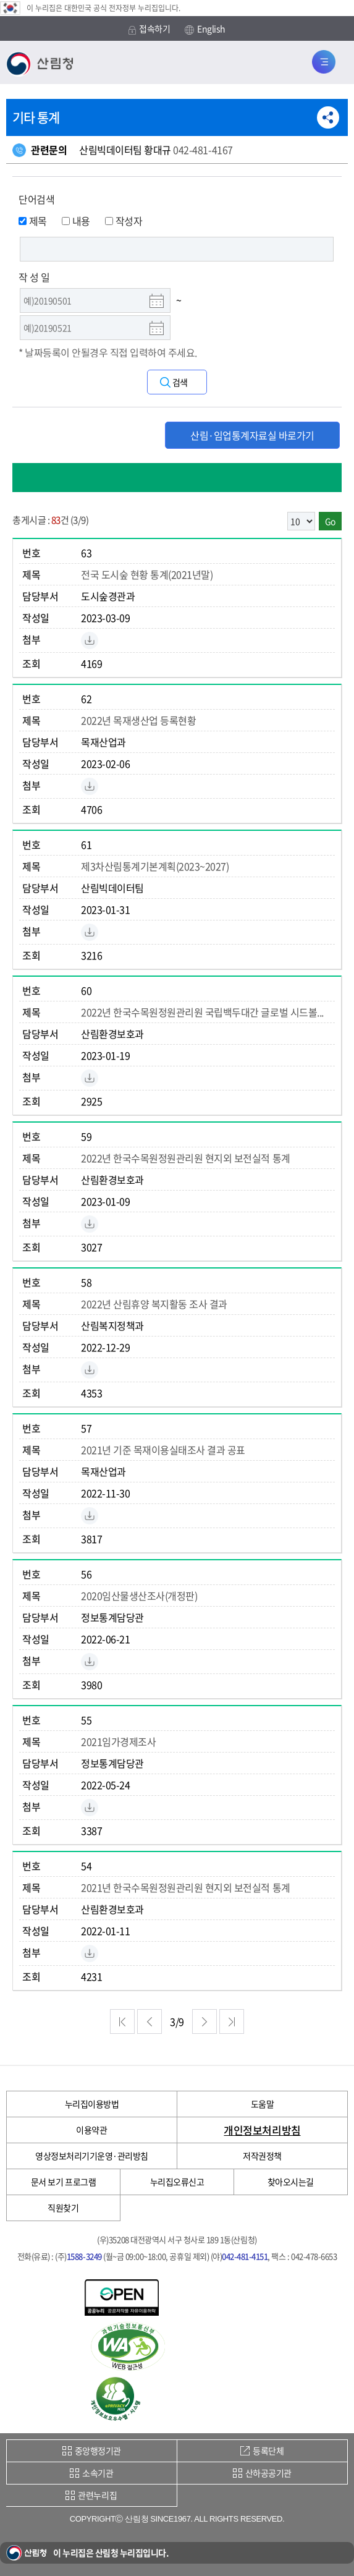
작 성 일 (34, 277)
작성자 (123, 220)
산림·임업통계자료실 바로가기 (252, 435)
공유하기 (328, 117)
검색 (180, 382)
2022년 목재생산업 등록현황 (138, 720)
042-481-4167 (202, 149)
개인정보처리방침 (262, 2130)
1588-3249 (84, 2256)
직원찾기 (63, 2207)
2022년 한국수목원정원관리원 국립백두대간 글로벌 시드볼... (202, 1012)
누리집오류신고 (177, 2181)
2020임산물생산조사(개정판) (139, 1595)
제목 (33, 220)
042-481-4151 (245, 2256)
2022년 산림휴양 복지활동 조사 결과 (154, 1303)
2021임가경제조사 (118, 1741)
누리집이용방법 (92, 2104)
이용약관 (91, 2129)
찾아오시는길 (291, 2181)
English (205, 29)
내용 (76, 220)
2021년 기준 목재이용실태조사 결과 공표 (163, 1449)
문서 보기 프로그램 (63, 2181)
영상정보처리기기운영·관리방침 (91, 2155)
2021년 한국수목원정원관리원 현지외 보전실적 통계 (185, 1887)
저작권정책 (262, 2155)
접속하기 (149, 28)
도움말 (262, 2104)
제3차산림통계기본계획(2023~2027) (155, 866)
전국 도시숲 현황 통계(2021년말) (147, 574)
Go (330, 521)
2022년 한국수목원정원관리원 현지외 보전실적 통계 (185, 1157)
